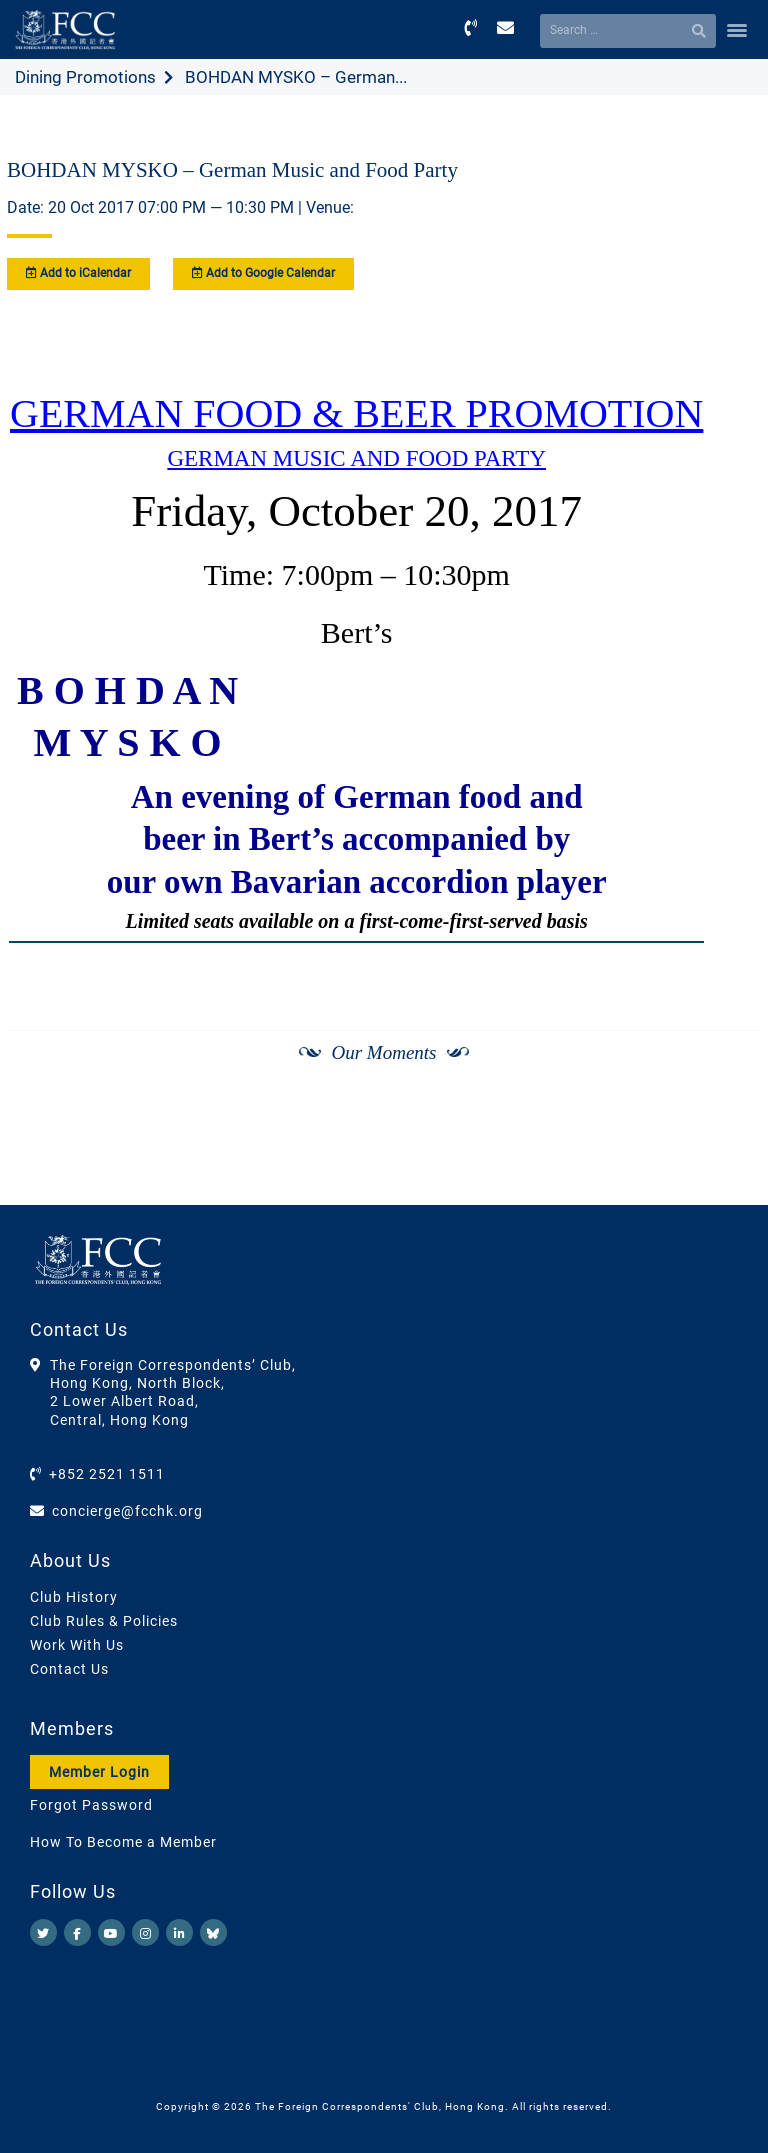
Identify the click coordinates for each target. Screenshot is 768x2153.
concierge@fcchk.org (127, 1511)
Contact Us (69, 1669)
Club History (74, 1597)
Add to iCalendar (78, 273)
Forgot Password (91, 1805)
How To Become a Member (123, 1842)
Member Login (99, 1772)
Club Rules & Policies (104, 1621)
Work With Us (77, 1645)
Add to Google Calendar (263, 273)
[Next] (724, 1154)
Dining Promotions (85, 77)
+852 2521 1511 (107, 1474)
